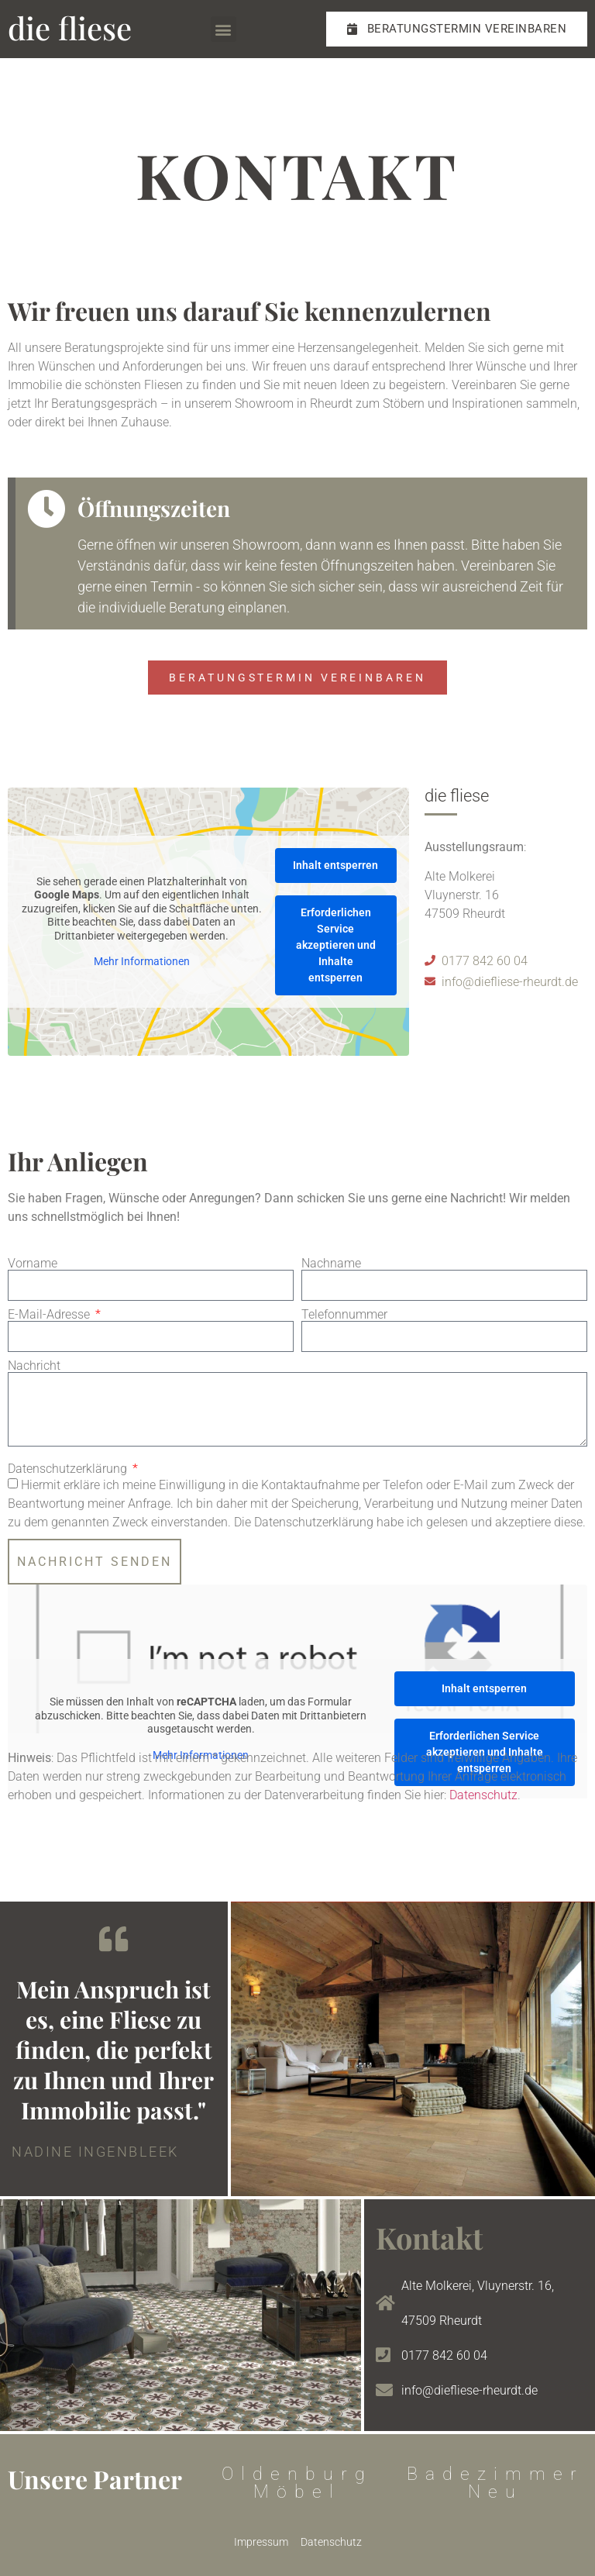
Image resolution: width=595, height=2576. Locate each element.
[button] (223, 29)
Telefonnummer (344, 1315)
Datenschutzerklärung (69, 1469)
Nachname (331, 1263)
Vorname (32, 1263)
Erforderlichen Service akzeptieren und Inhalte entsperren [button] (336, 945)
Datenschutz (483, 1795)
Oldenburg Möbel (297, 2483)
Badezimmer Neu (495, 2483)
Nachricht (34, 1366)
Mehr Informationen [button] (142, 961)
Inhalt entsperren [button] (335, 865)
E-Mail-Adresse (50, 1315)
